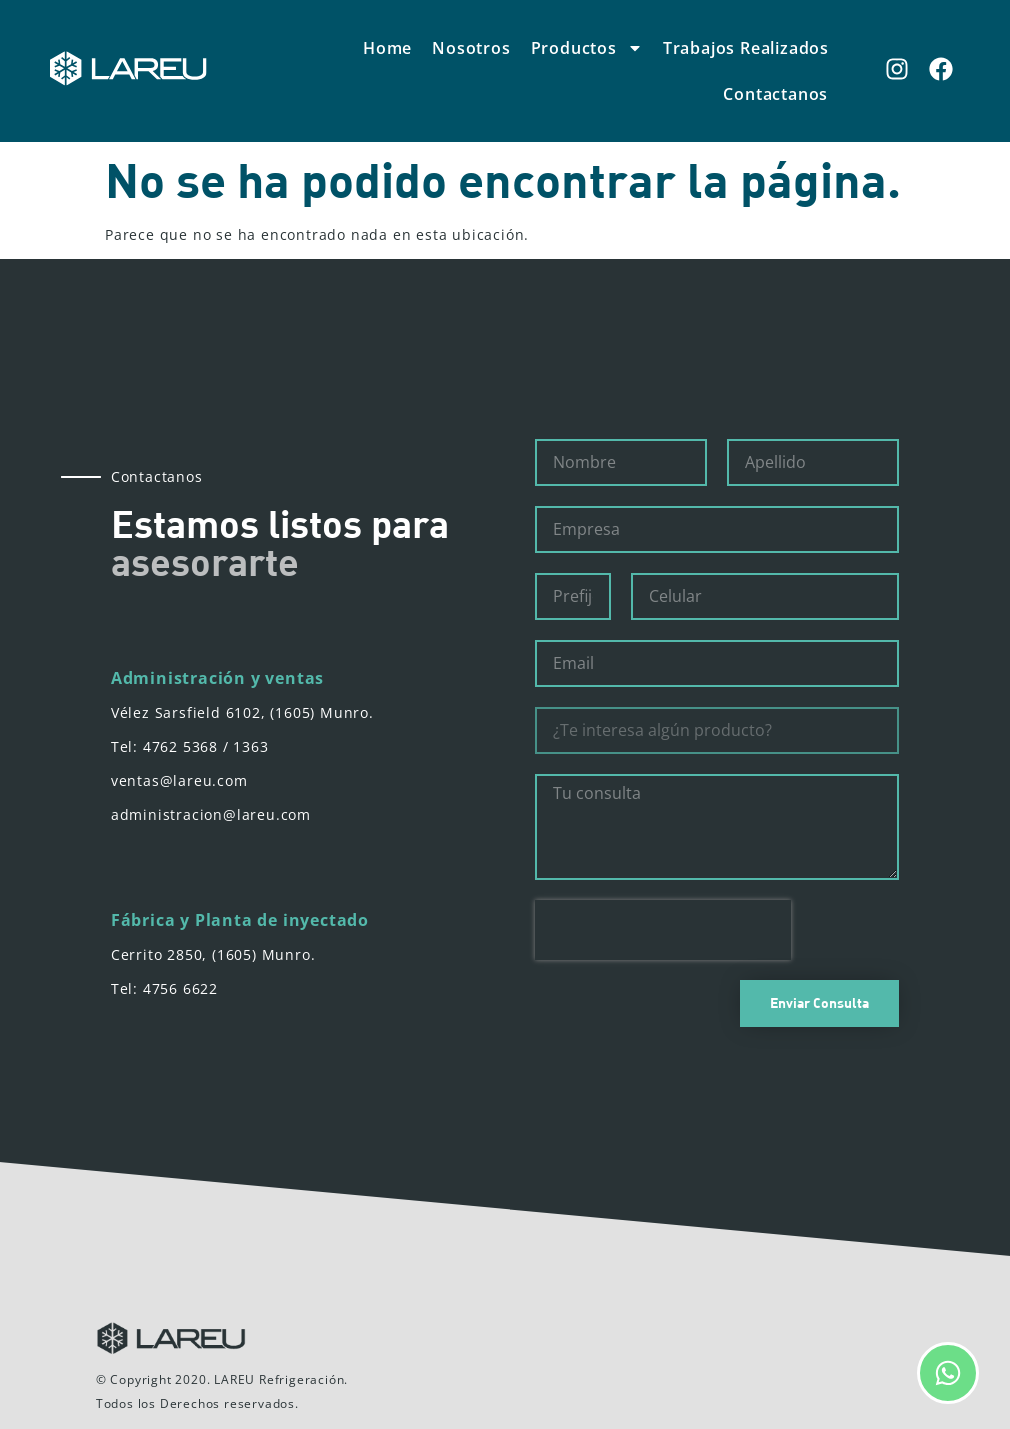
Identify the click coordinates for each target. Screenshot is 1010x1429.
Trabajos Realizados (746, 48)
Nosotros (471, 48)
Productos (587, 48)
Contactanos (775, 94)
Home (387, 48)
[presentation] (663, 930)
